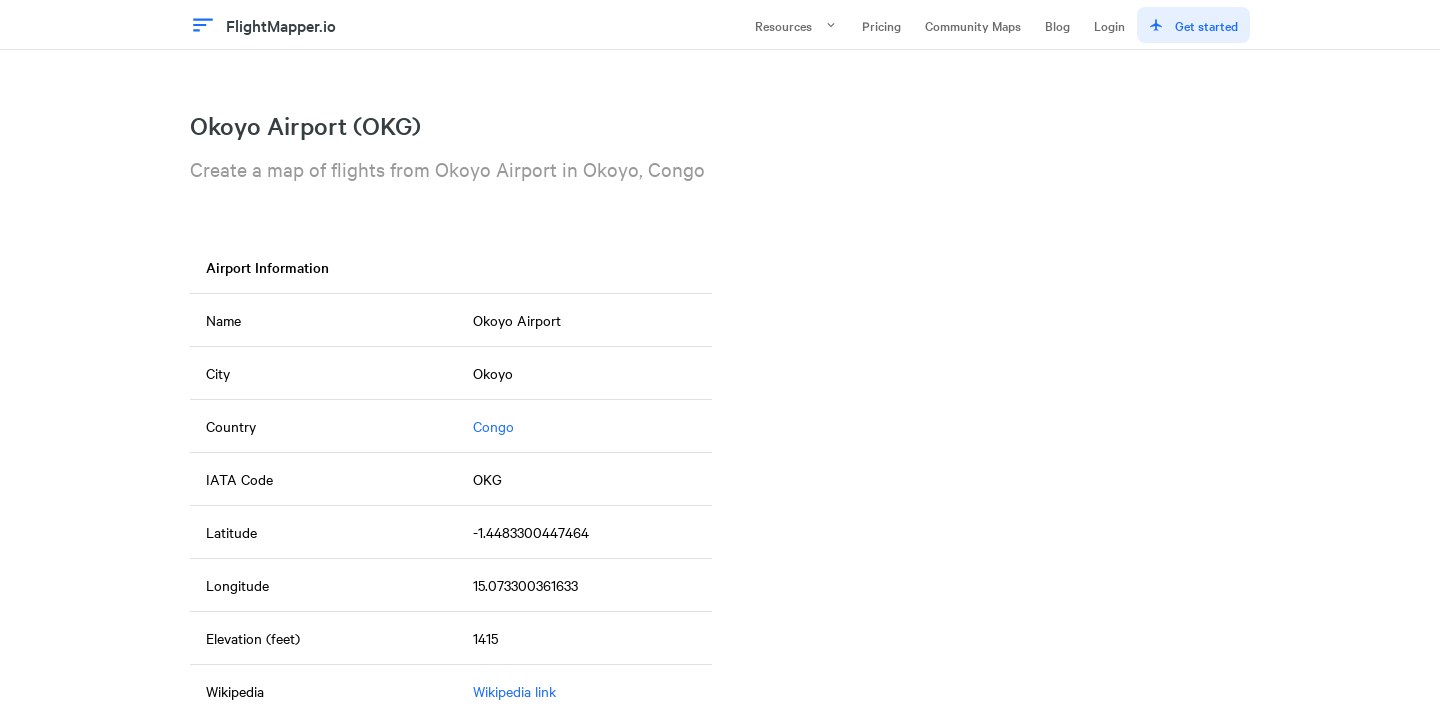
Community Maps (973, 25)
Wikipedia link (514, 691)
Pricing (881, 25)
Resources (796, 25)
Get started (1193, 25)
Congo (493, 426)
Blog (1057, 25)
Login (1109, 25)
